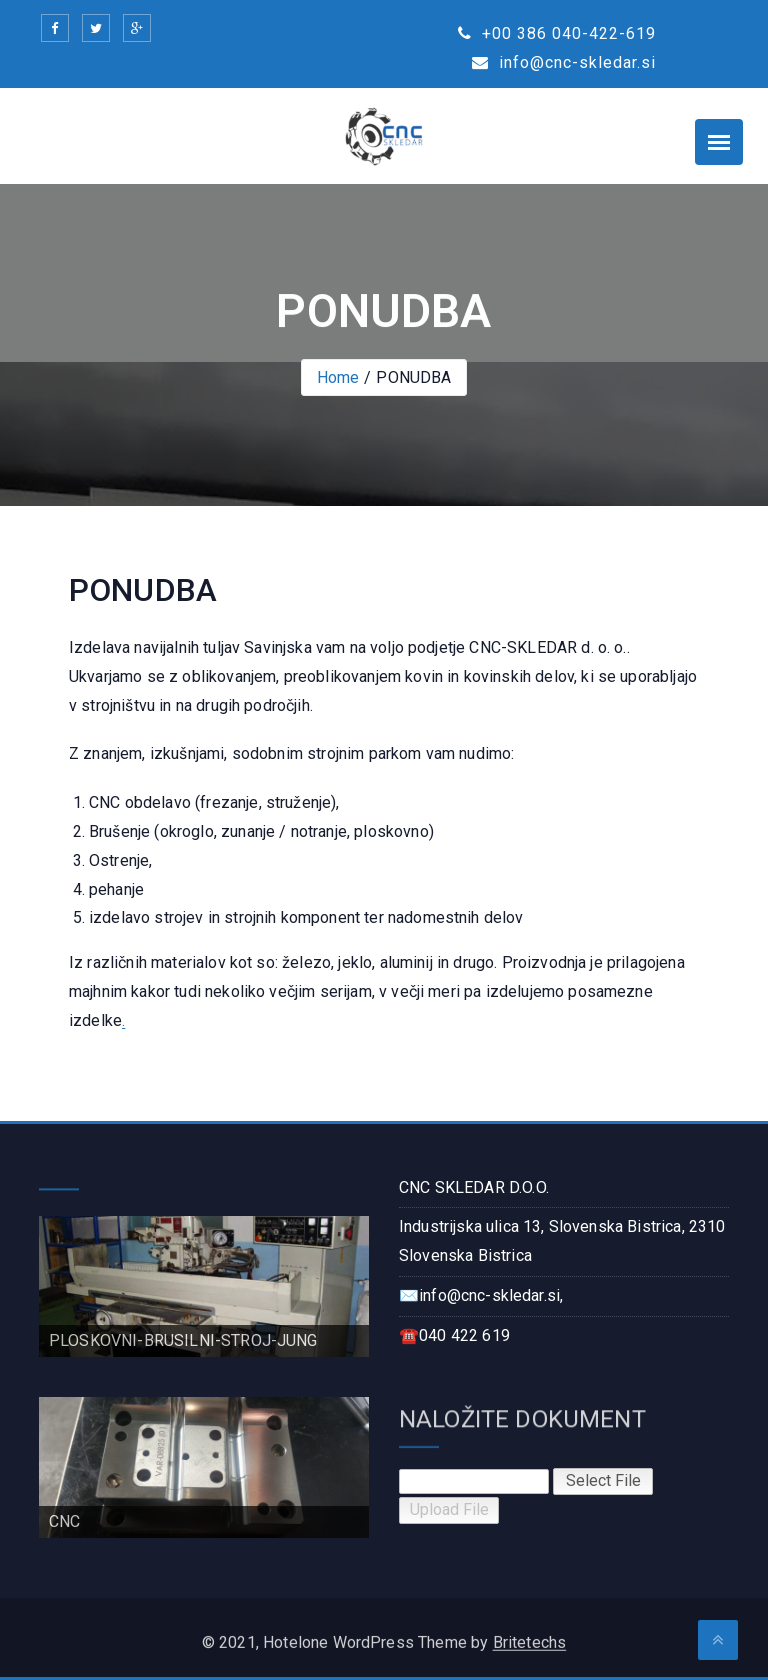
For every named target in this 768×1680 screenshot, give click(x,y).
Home (338, 377)
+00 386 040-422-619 (557, 33)
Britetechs (530, 1650)
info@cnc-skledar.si (564, 62)
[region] (204, 1286)
